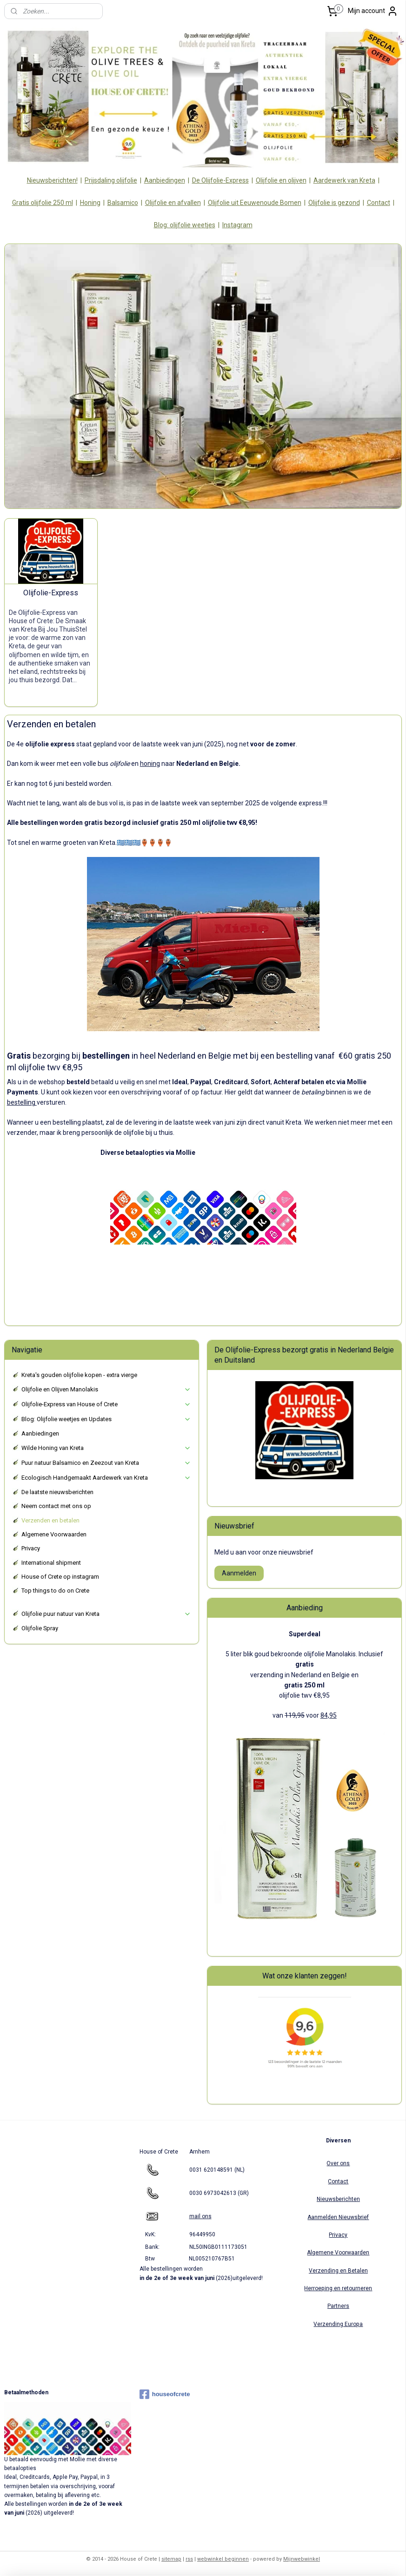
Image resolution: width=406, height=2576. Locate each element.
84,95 (328, 1715)
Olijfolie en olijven (281, 180)
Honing (90, 202)
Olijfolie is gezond (334, 202)
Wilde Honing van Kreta (106, 1448)
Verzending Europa (338, 2324)
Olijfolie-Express (50, 592)
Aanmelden (239, 1573)
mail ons (200, 2216)
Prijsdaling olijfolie (111, 180)
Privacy (30, 1548)
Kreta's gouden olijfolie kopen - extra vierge (79, 1374)
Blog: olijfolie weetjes (184, 225)
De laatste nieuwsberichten (57, 1492)
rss (189, 2559)
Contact (378, 202)
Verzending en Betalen (338, 2270)
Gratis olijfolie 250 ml (42, 202)
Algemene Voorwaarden (54, 1534)
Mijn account (373, 11)
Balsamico (122, 202)
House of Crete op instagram (60, 1576)
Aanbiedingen (164, 180)
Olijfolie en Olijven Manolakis (106, 1389)
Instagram (237, 225)
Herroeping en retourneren (338, 2288)
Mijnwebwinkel (301, 2559)
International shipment (51, 1562)
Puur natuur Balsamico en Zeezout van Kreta (106, 1463)
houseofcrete (165, 2394)
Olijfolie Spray (39, 1628)
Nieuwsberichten (338, 2199)
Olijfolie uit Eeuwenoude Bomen (254, 202)
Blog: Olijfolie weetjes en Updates (106, 1419)
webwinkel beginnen (223, 2559)
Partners (338, 2306)
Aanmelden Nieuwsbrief (338, 2217)
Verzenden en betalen (50, 1520)
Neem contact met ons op (56, 1505)
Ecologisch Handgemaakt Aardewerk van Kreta (106, 1478)
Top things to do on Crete (55, 1590)
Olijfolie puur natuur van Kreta (106, 1614)
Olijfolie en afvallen (173, 202)
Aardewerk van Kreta (344, 180)
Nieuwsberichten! (52, 180)
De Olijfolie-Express (220, 180)
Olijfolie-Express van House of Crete (106, 1404)
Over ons (338, 2163)
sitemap (171, 2559)
